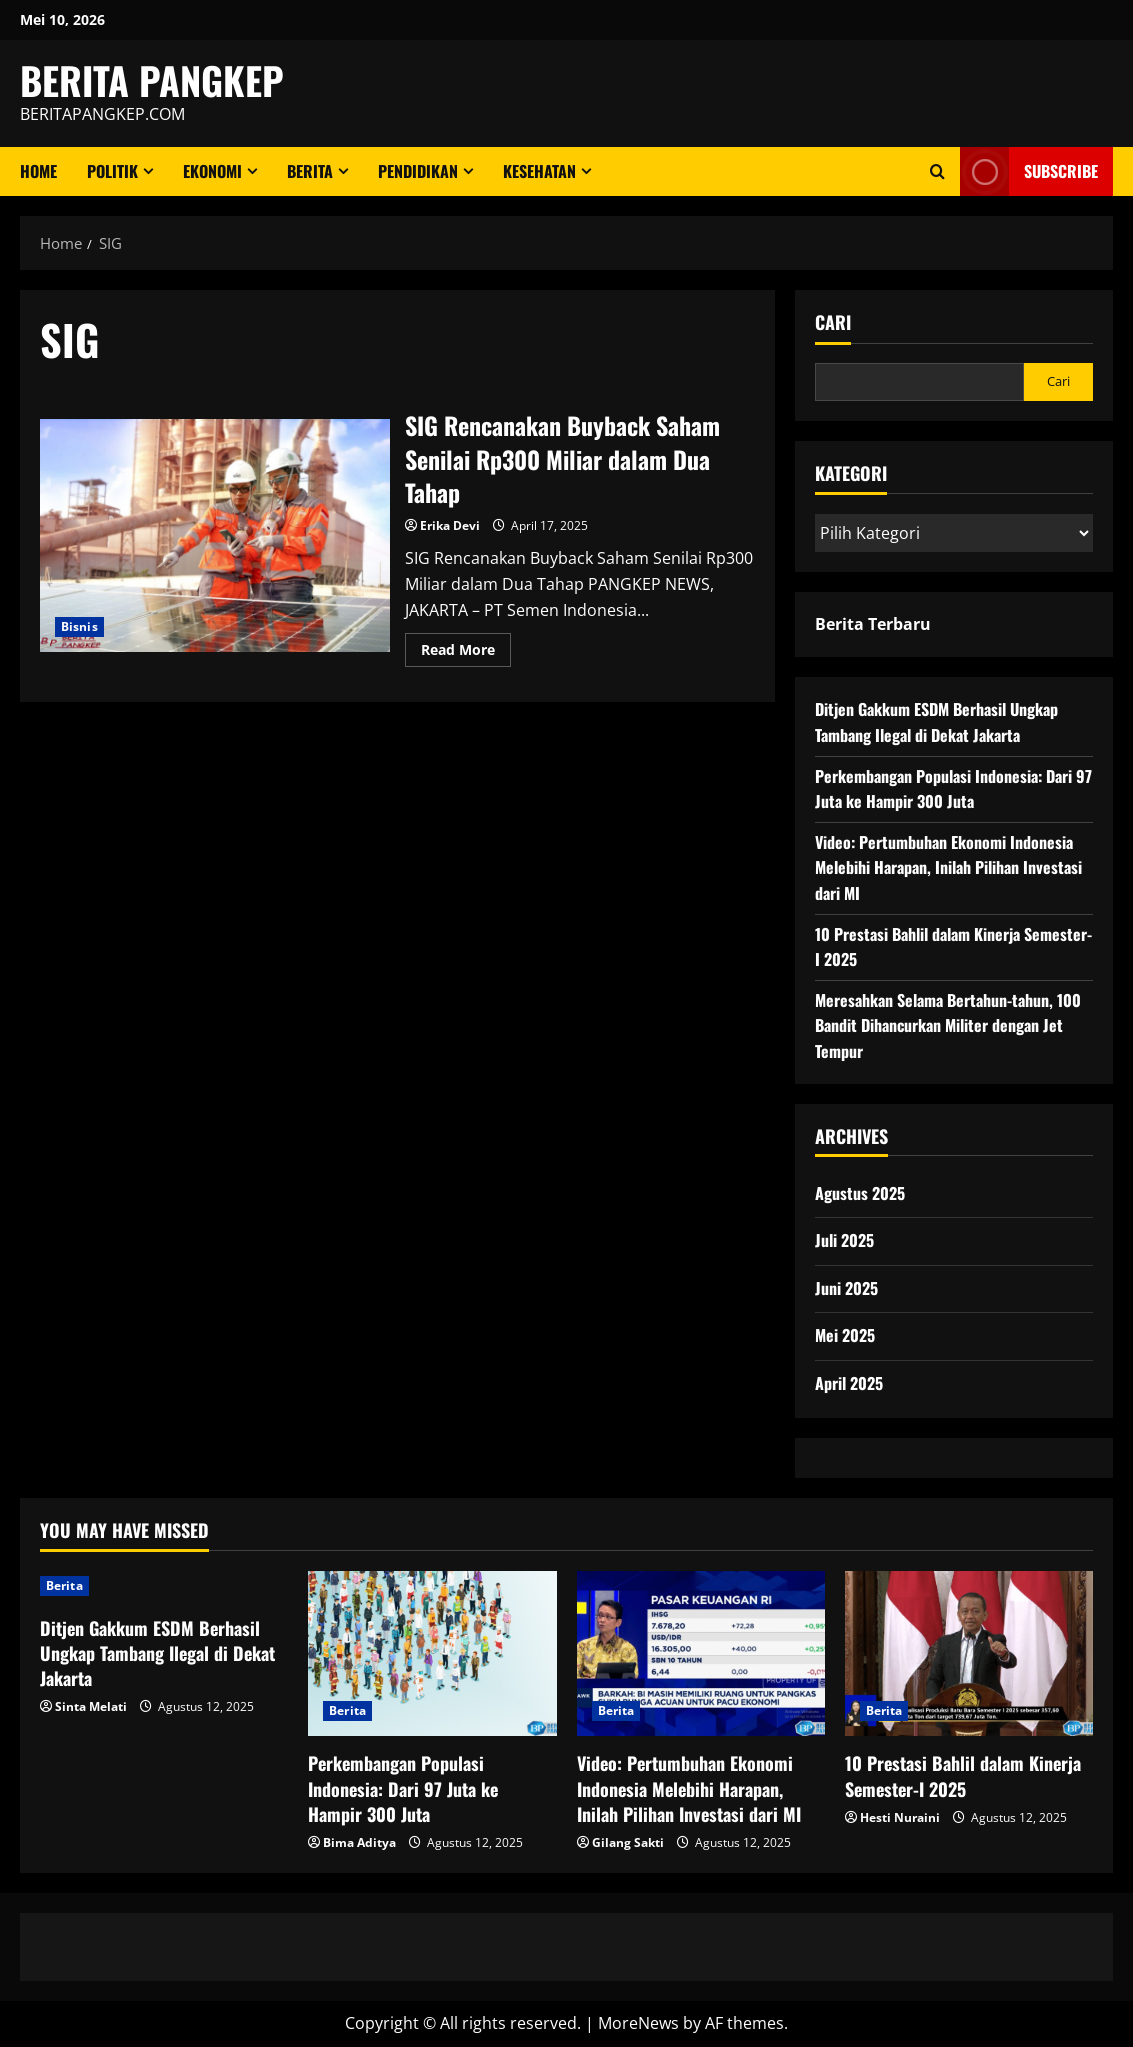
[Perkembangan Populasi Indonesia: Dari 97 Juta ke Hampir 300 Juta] (432, 1654)
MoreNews (638, 2023)
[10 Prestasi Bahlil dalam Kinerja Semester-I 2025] (969, 1654)
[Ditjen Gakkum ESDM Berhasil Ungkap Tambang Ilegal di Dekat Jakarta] (164, 1586)
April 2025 (849, 1383)
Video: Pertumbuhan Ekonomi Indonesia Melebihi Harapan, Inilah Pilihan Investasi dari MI (948, 867)
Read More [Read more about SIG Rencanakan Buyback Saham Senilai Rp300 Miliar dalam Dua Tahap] (466, 653)
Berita (310, 171)
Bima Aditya (359, 1842)
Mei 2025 (845, 1335)
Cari (833, 322)
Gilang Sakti (628, 1842)
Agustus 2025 (860, 1193)
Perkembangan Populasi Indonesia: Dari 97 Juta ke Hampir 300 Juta (953, 789)
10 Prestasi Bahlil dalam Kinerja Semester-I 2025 (963, 1775)
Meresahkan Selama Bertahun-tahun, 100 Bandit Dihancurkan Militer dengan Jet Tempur (948, 1025)
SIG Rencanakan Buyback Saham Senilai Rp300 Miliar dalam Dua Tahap (215, 535)
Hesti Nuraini (900, 1817)
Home (38, 171)
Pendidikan (418, 171)
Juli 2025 (844, 1240)
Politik (112, 171)
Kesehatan (539, 171)
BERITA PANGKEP (152, 80)
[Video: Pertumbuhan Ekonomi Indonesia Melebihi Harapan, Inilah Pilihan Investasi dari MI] (701, 1654)
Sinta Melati (91, 1706)
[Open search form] (937, 171)
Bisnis (79, 626)
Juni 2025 (846, 1288)
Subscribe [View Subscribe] (1029, 171)
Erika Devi (450, 525)
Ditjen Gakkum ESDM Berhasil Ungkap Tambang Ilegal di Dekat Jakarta (936, 722)
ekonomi (212, 171)
